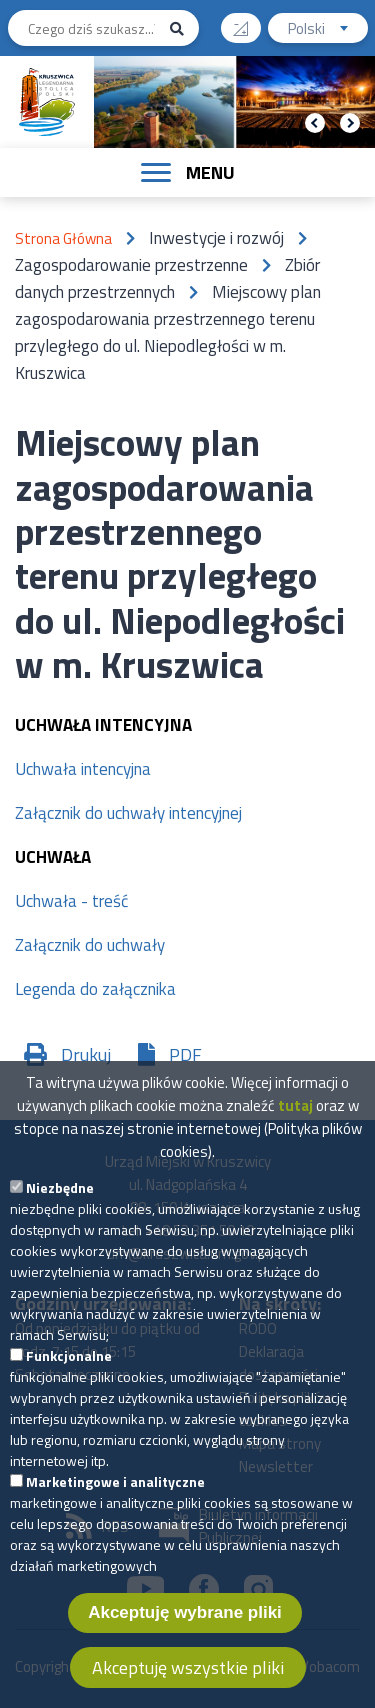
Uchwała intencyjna (83, 769)
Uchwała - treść (71, 901)
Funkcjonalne (69, 1383)
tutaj (295, 1133)
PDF (185, 1054)
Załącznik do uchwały (90, 945)
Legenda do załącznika (95, 989)
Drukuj (86, 1054)
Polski (328, 30)
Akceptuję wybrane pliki (185, 1640)
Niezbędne (60, 1215)
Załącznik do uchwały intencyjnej (128, 813)
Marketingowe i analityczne (115, 1509)
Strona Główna (63, 238)
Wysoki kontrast (248, 21)
